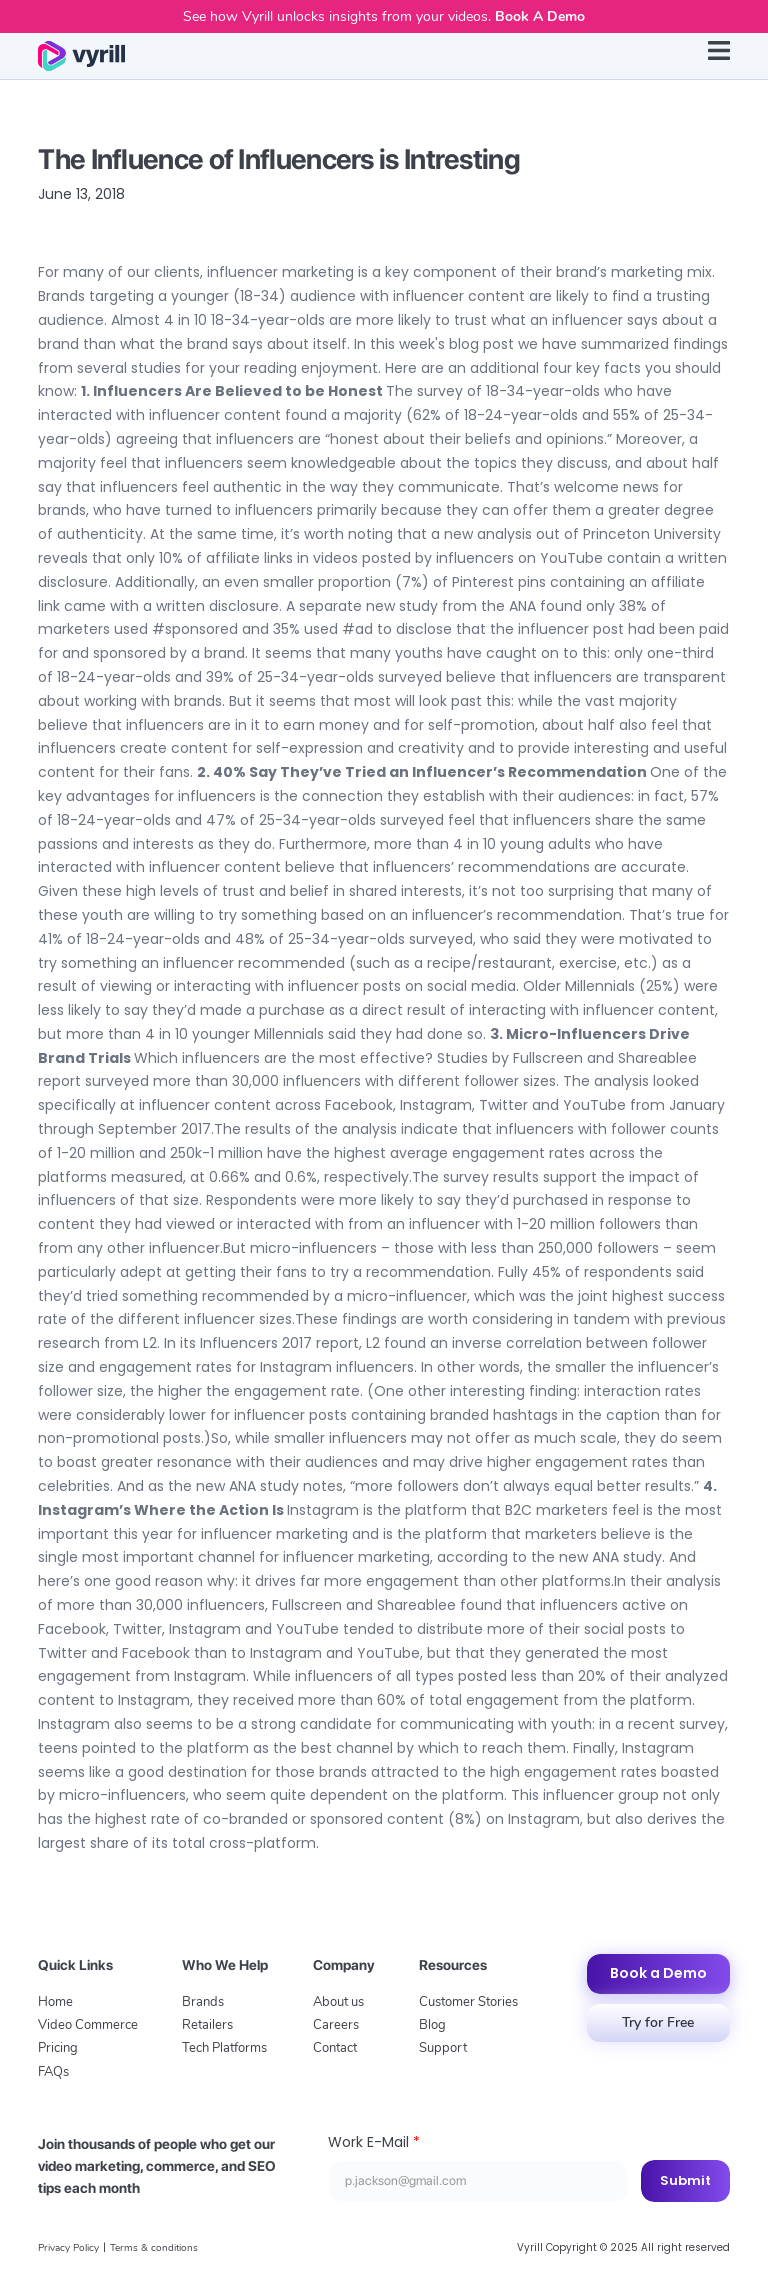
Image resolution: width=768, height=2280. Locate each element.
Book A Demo (540, 16)
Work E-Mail (374, 2142)
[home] (81, 56)
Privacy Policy (68, 2248)
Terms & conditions (154, 2248)
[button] (719, 56)
